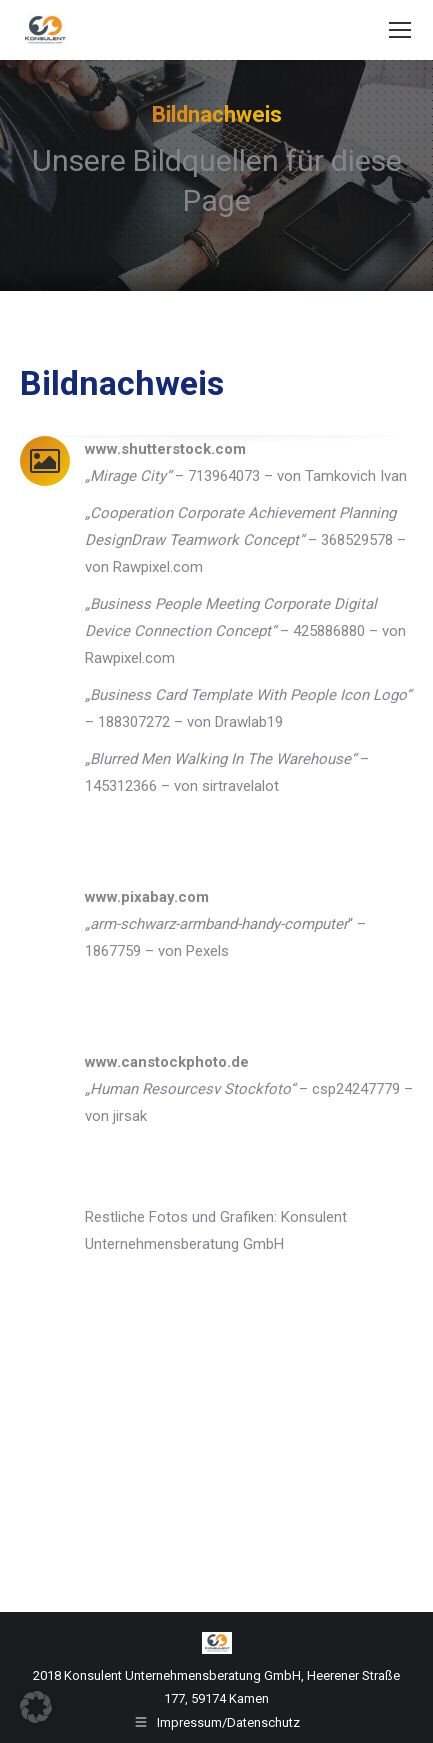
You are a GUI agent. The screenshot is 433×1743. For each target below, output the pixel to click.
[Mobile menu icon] (400, 30)
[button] (36, 1707)
